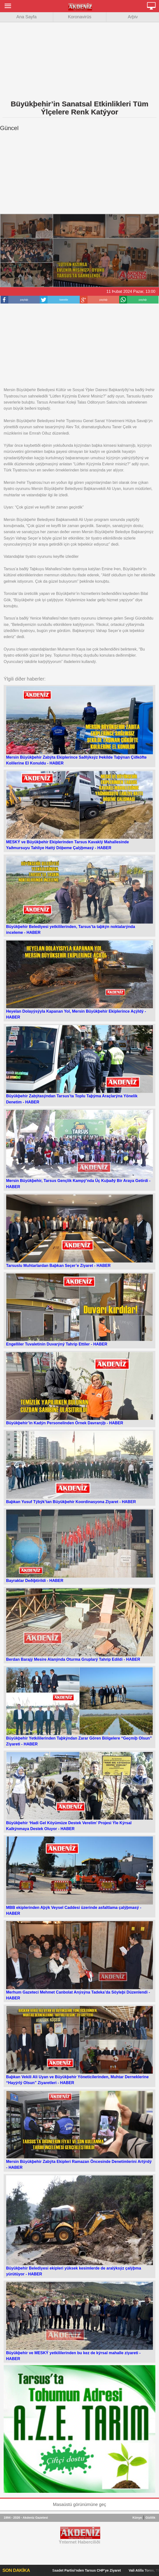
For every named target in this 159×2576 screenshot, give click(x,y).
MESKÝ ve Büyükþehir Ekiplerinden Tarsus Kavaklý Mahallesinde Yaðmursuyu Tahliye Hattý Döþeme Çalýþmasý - (79, 810)
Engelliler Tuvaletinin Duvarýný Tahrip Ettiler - (79, 1309)
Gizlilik (150, 2517)
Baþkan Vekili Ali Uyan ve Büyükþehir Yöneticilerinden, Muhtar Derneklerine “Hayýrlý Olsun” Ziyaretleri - (79, 2045)
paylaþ (24, 299)
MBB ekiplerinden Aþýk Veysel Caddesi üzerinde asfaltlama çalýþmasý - (79, 1875)
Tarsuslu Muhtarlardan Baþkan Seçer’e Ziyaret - (79, 1231)
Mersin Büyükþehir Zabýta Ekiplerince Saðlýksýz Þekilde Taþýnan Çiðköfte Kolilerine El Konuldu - (79, 725)
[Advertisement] (79, 60)
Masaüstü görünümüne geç (79, 2504)
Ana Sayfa (26, 16)
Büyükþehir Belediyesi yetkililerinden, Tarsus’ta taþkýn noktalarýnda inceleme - (79, 895)
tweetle (64, 299)
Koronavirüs (79, 16)
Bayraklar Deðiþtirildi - (79, 1546)
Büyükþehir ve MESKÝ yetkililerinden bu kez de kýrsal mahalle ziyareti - (79, 2321)
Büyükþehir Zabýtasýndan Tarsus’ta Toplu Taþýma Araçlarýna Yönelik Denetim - (79, 1064)
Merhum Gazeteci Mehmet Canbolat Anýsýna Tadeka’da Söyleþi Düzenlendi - (79, 1960)
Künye (137, 2517)
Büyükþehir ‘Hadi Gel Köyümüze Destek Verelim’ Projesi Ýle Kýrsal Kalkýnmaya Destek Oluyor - (79, 1791)
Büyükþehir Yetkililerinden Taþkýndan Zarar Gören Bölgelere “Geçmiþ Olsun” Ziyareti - (79, 1706)
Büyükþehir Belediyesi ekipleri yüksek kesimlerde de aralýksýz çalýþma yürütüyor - (79, 2225)
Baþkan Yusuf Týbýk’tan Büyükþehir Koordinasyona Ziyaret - (79, 1467)
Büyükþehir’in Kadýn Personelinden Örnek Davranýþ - (79, 1388)
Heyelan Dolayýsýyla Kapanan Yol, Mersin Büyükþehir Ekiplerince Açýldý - (79, 979)
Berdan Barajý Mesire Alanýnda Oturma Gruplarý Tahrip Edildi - (79, 1624)
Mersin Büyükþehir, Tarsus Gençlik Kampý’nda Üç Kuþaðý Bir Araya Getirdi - (79, 1149)
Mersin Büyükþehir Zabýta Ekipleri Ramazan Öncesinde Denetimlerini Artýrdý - (79, 2130)
